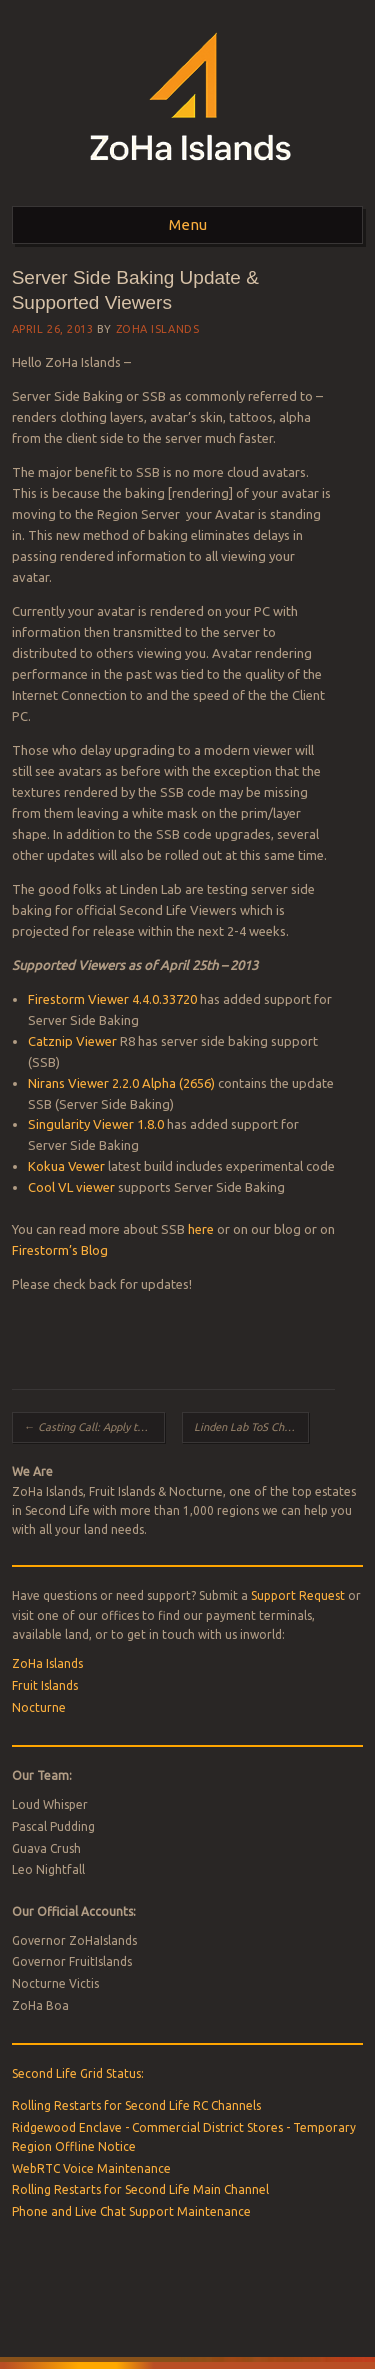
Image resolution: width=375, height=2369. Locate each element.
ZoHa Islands (158, 329)
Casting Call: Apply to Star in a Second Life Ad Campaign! (94, 1427)
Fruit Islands (45, 1685)
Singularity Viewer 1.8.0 (96, 1124)
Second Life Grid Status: (78, 2073)
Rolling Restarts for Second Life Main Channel (140, 2189)
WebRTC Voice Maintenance (91, 2168)
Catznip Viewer (72, 1041)
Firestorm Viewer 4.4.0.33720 (112, 999)
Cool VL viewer (71, 1187)
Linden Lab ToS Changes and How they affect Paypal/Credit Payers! (252, 1427)
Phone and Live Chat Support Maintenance (131, 2211)
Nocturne (39, 1707)
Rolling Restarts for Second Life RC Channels (136, 2105)
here (201, 1229)
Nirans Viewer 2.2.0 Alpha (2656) (121, 1083)
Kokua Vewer (66, 1166)
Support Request (298, 1595)
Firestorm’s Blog (60, 1250)
